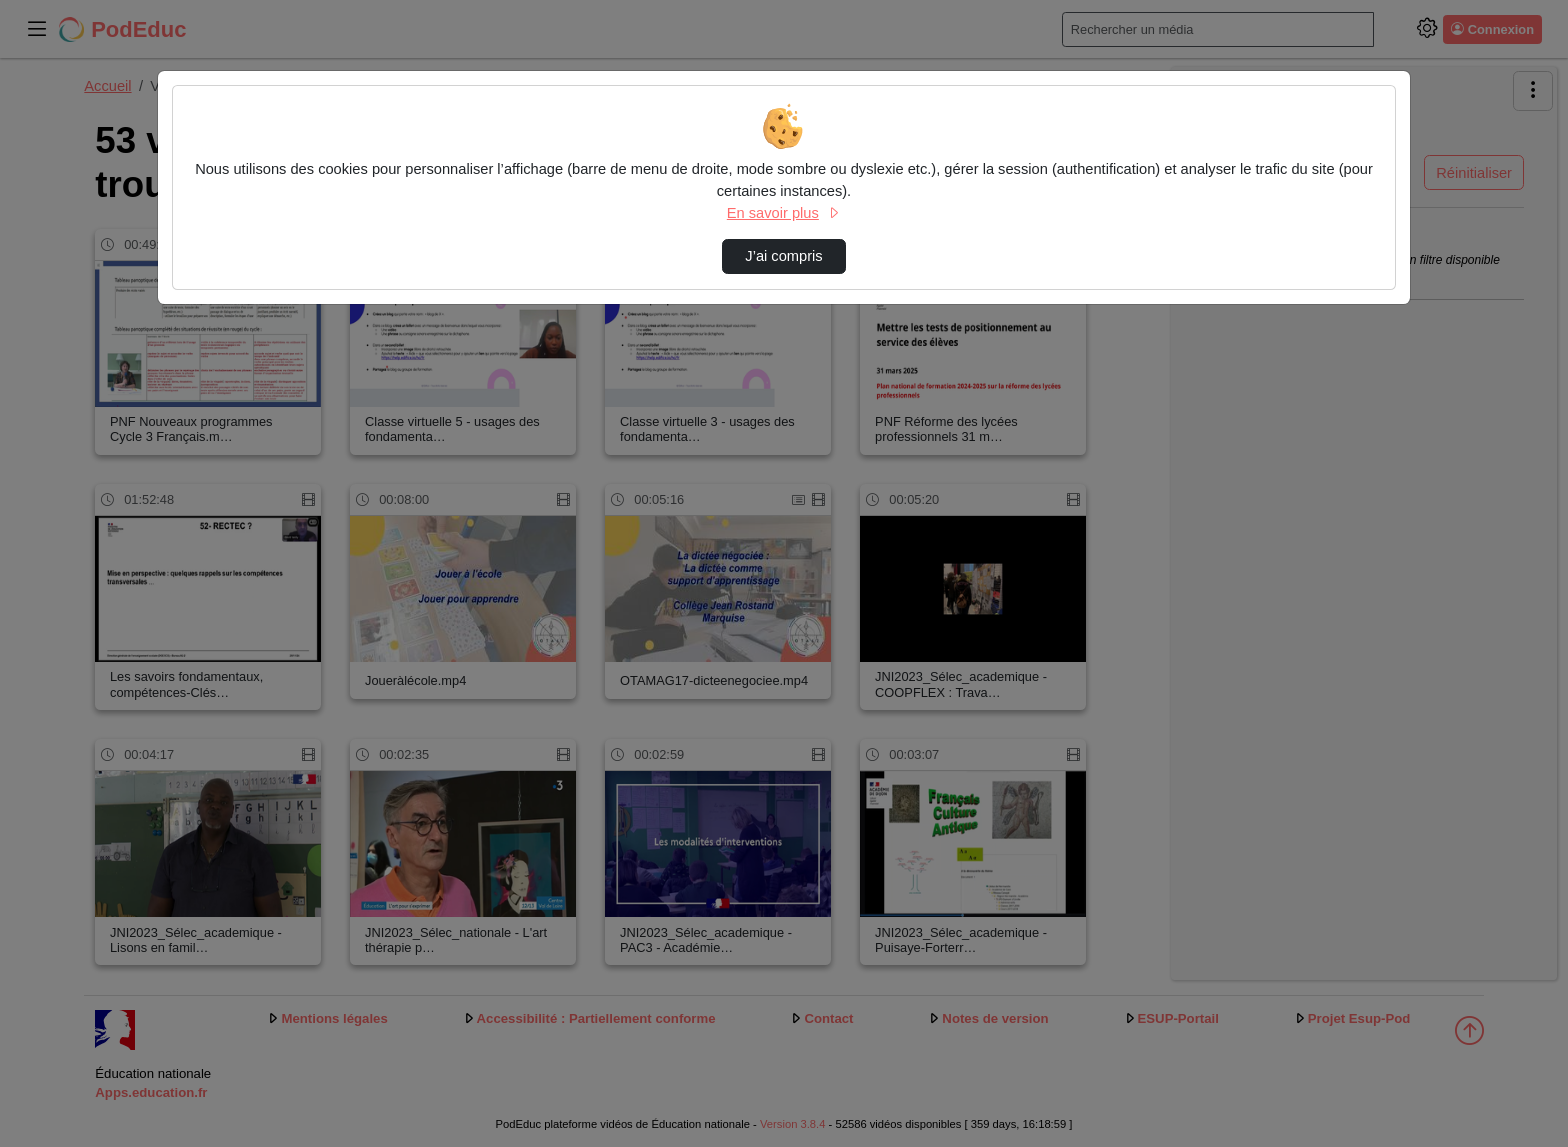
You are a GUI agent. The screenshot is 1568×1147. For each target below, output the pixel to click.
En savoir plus (784, 213)
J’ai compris (783, 256)
